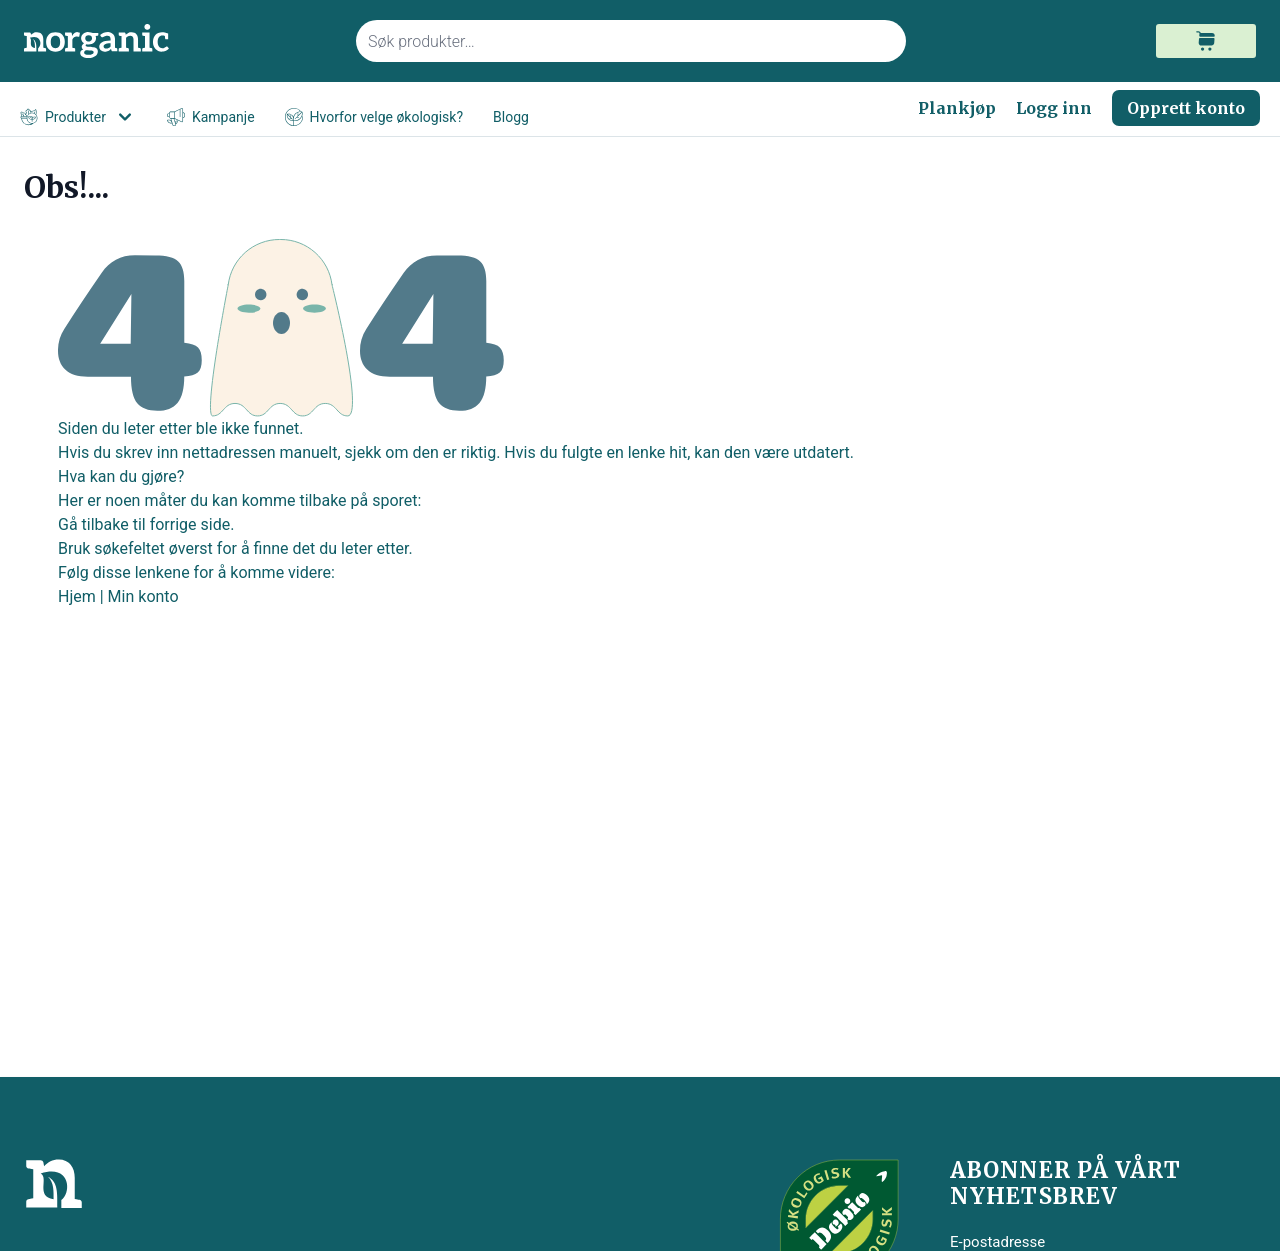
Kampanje (211, 117)
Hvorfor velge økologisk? (374, 117)
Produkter (78, 117)
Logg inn (1054, 108)
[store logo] (178, 41)
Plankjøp (957, 108)
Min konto (143, 596)
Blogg (511, 117)
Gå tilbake (93, 524)
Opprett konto (1186, 108)
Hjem (77, 596)
